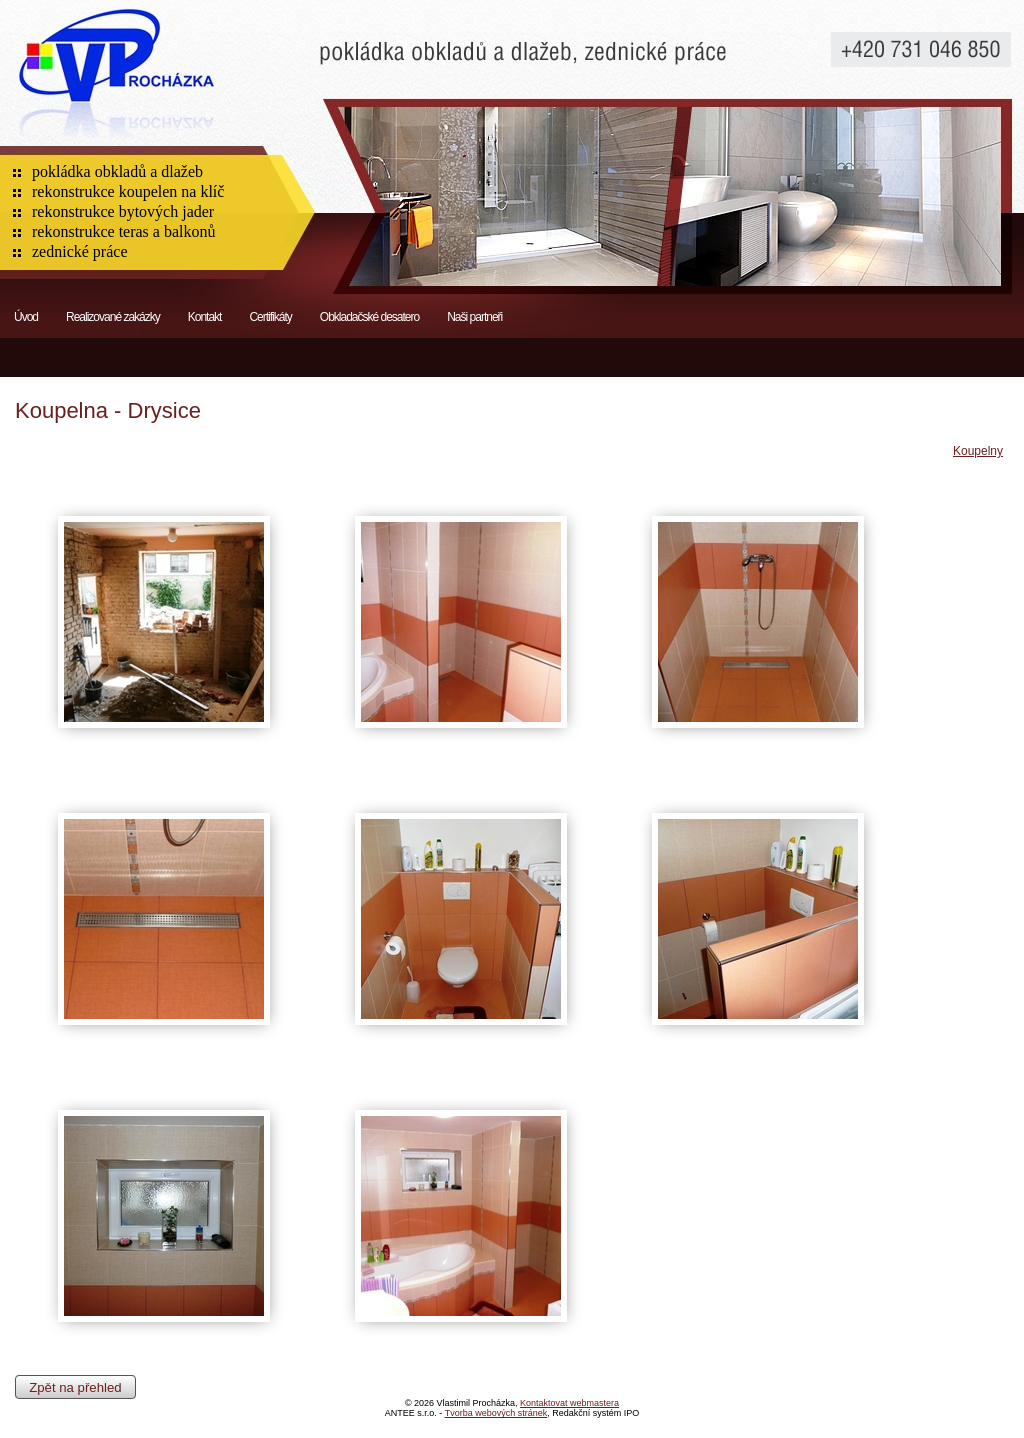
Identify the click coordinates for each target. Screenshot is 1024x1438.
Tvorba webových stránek (496, 1413)
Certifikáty (270, 317)
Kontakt (205, 317)
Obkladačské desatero (369, 317)
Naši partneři (474, 317)
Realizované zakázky (113, 317)
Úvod (26, 317)
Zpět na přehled (75, 1386)
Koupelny (978, 451)
